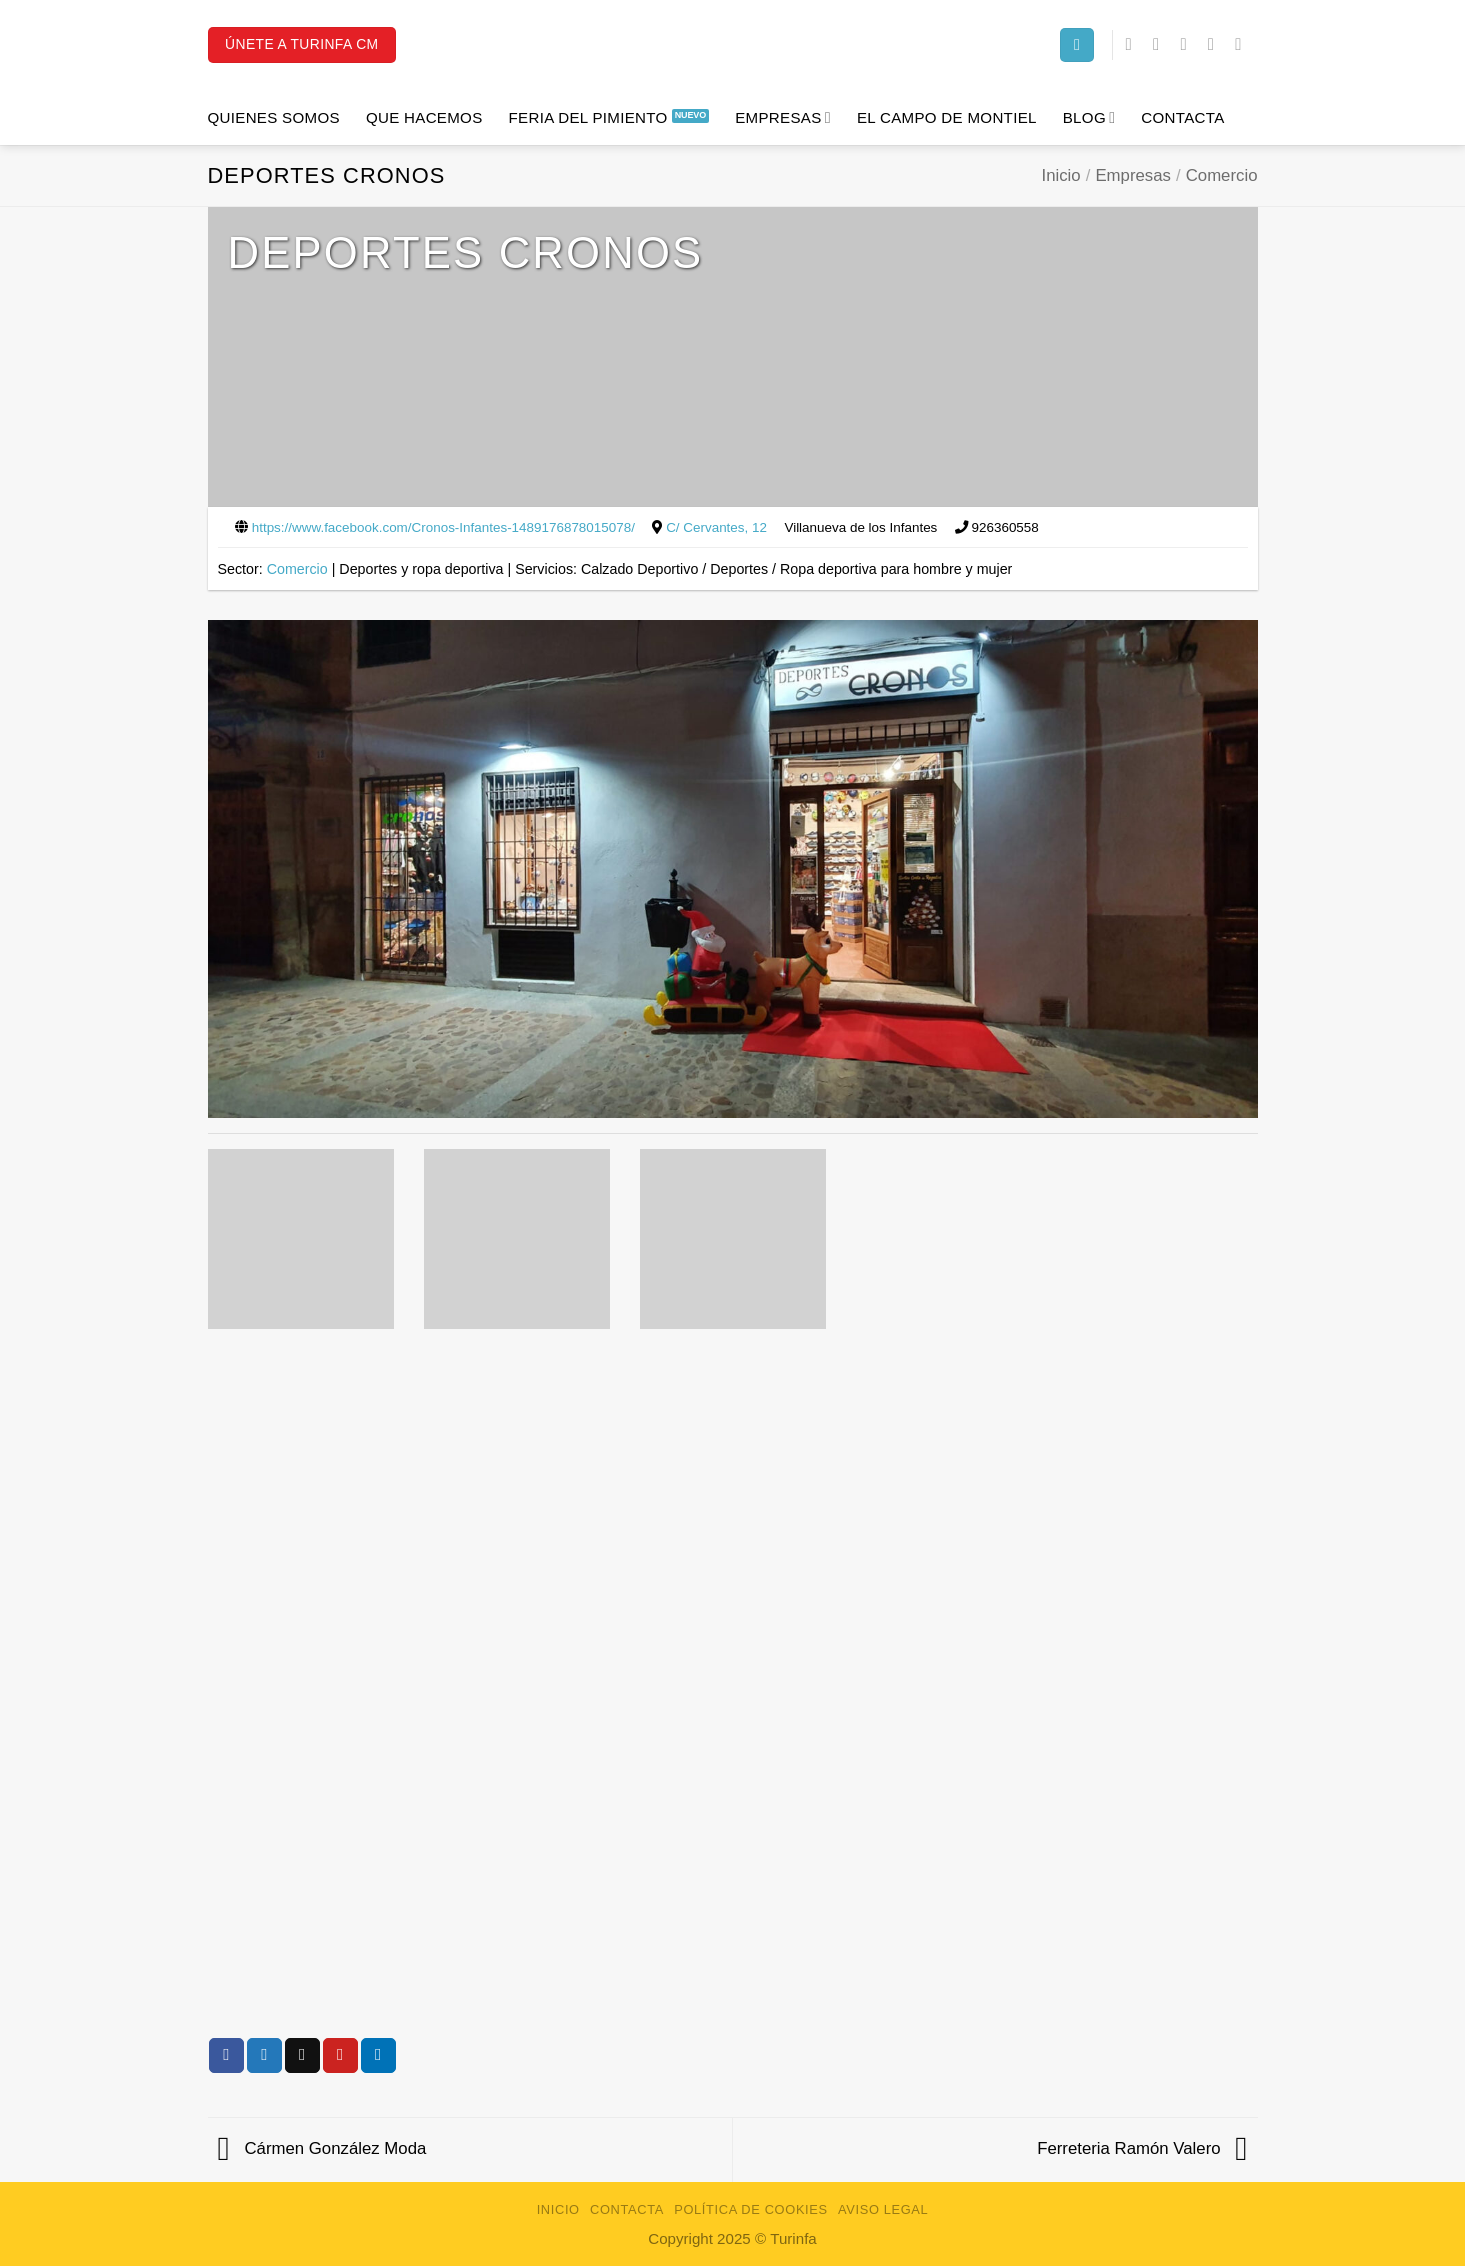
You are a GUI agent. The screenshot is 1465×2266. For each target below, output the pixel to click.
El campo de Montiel (947, 117)
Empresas (783, 117)
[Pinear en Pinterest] (340, 2055)
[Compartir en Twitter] (264, 2055)
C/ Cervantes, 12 (716, 527)
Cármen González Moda (322, 2148)
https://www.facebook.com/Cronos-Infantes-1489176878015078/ (443, 527)
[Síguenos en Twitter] (1188, 44)
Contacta (1182, 117)
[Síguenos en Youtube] (1243, 44)
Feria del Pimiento (588, 117)
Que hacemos (424, 117)
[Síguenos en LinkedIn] (1216, 44)
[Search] (1077, 45)
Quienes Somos (274, 117)
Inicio (1060, 175)
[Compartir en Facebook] (226, 2055)
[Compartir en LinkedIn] (378, 2055)
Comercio (1222, 175)
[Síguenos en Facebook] (1134, 44)
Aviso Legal (883, 2209)
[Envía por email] (302, 2055)
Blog (1089, 117)
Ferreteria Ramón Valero (1142, 2148)
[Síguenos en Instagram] (1161, 44)
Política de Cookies (751, 2209)
